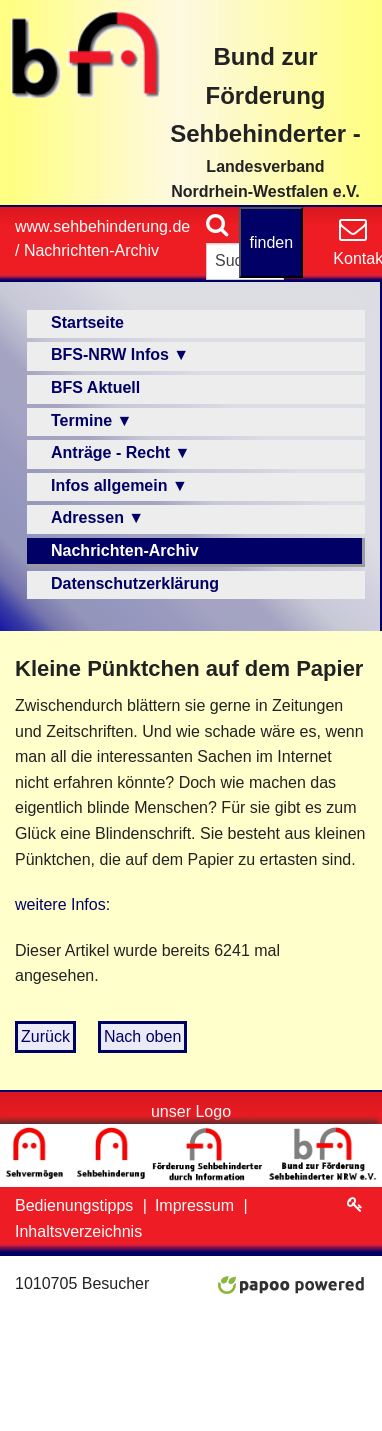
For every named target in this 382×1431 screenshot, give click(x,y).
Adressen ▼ (97, 517)
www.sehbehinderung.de (102, 226)
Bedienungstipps (76, 1205)
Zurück (45, 1036)
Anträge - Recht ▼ (120, 452)
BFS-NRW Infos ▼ (120, 354)
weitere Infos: (62, 904)
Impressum (197, 1205)
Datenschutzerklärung (135, 583)
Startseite (87, 322)
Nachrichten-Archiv (91, 250)
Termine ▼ (91, 420)
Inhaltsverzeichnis (78, 1231)
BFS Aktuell (95, 387)
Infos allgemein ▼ (119, 485)
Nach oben (142, 1036)
